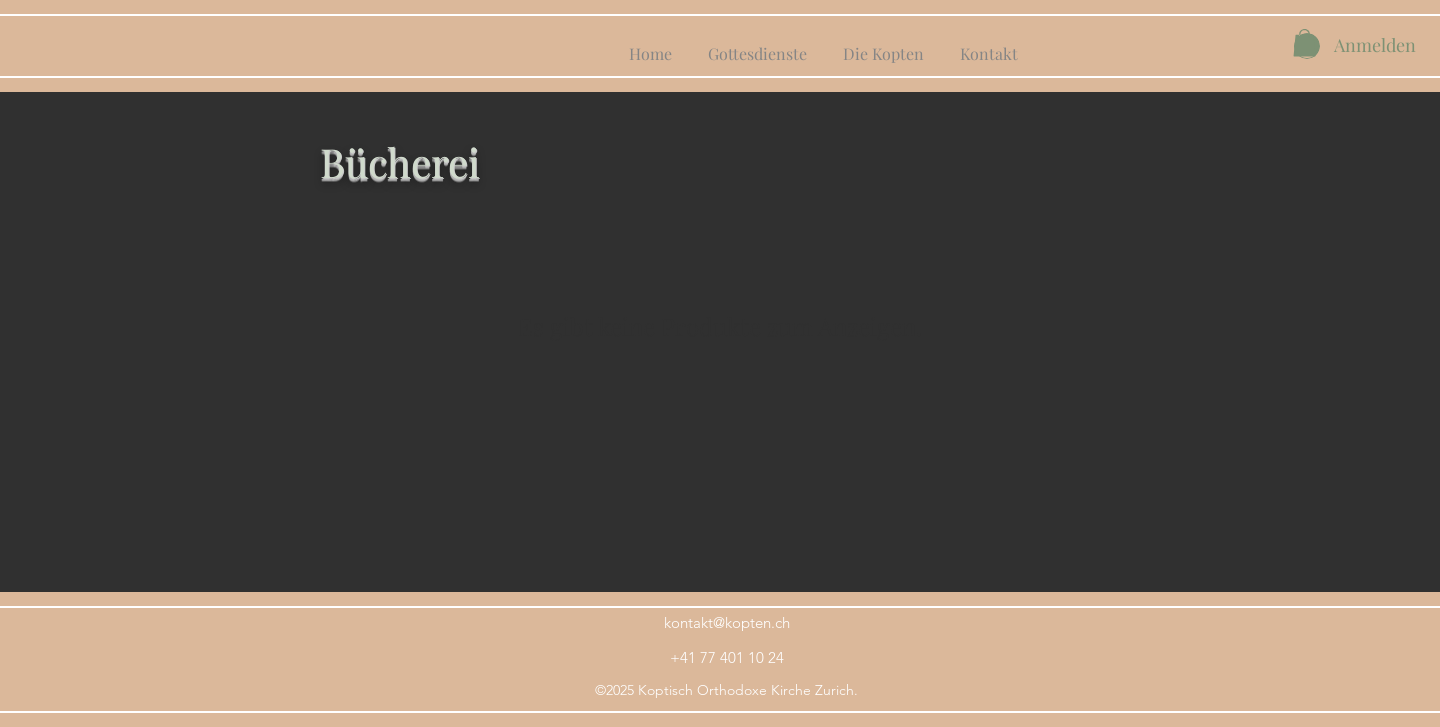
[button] (1304, 42)
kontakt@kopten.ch (727, 622)
